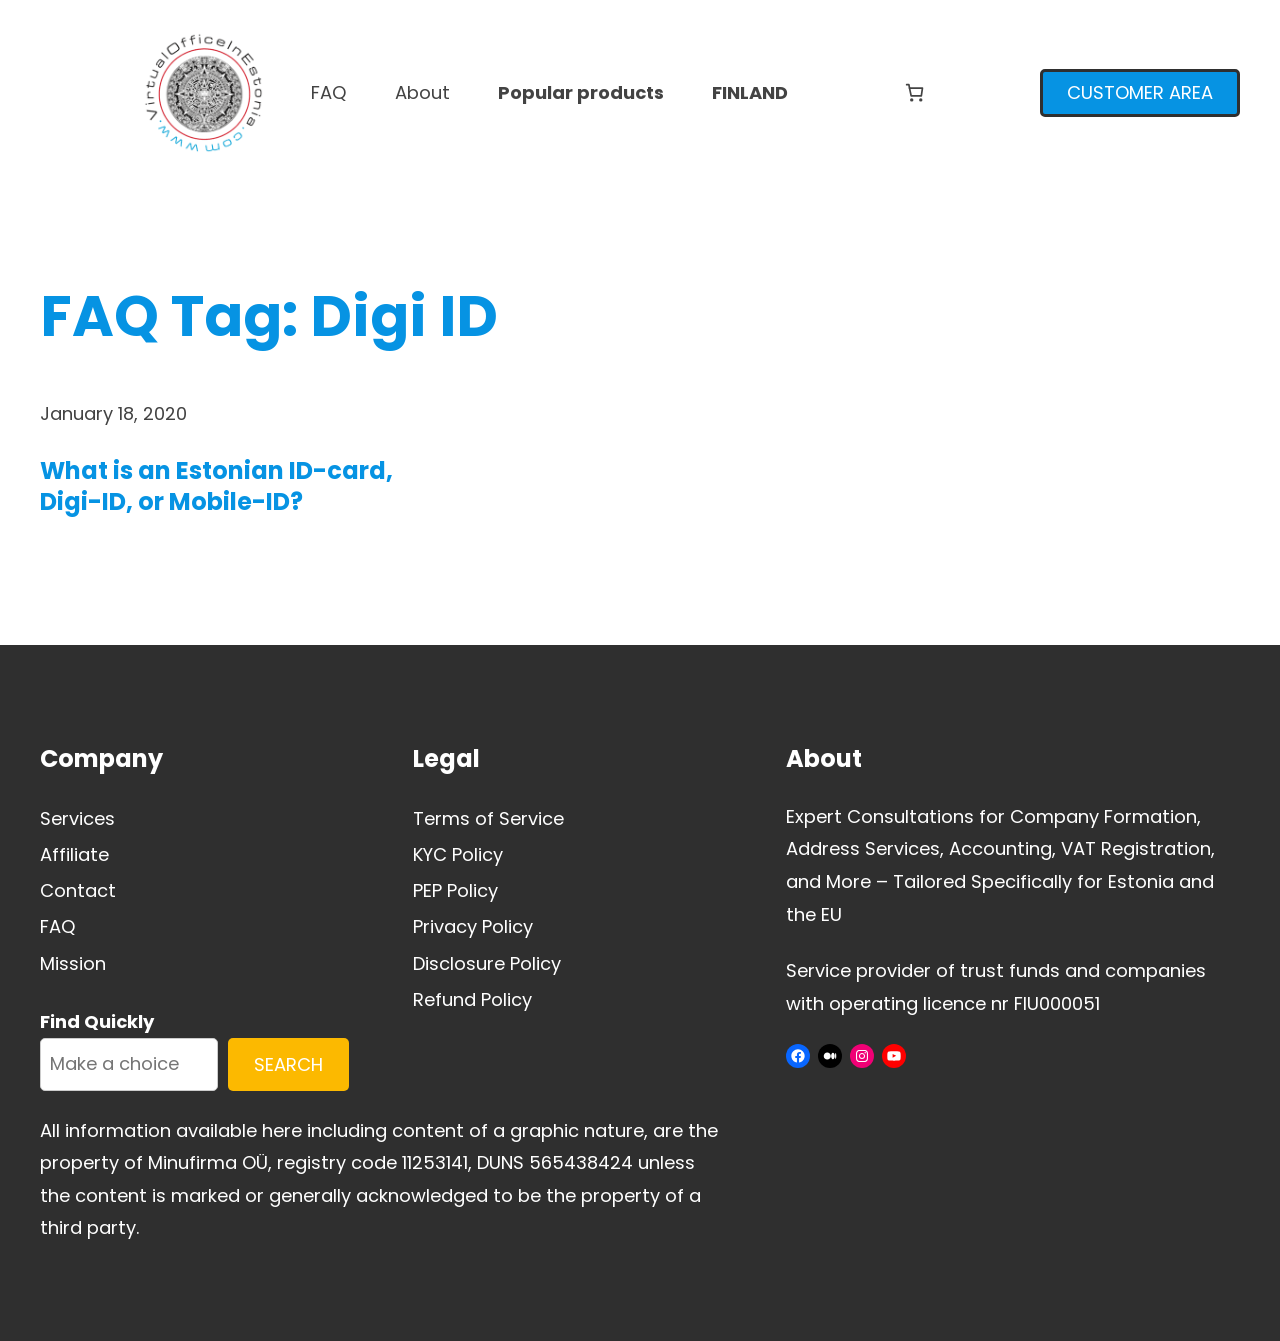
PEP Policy (455, 890)
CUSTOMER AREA (1140, 92)
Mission (73, 963)
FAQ (58, 926)
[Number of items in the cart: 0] (914, 92)
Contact (78, 890)
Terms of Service (488, 818)
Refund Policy (472, 999)
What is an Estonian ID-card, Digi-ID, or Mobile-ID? (216, 486)
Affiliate (74, 854)
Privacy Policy (473, 926)
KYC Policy (458, 854)
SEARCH (288, 1064)
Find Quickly (97, 1021)
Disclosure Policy (487, 963)
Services (77, 818)
